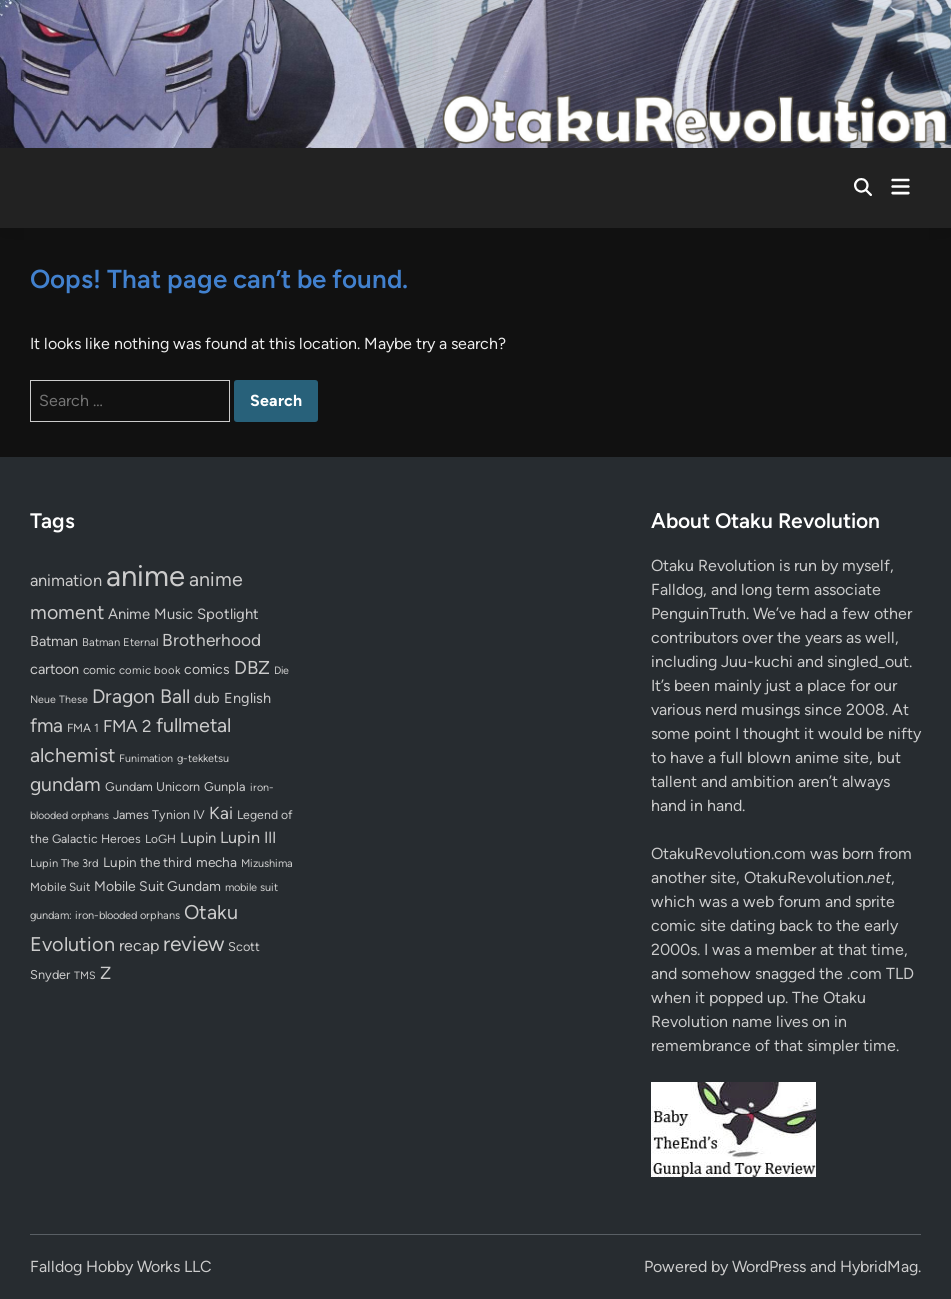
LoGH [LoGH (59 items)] (160, 839)
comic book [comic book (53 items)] (149, 670)
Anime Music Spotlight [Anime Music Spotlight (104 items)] (183, 614)
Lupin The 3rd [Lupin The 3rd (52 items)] (64, 863)
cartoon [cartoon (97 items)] (54, 669)
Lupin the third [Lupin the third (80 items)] (147, 862)
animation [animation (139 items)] (66, 580)
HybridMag (879, 1266)
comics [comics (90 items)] (207, 669)
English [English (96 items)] (247, 698)
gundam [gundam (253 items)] (65, 784)
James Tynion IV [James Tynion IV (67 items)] (159, 814)
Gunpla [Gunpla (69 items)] (225, 786)
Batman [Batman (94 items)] (54, 641)
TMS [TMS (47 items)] (85, 975)
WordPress (769, 1266)
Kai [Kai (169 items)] (221, 812)
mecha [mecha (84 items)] (216, 862)
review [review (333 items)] (193, 943)
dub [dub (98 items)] (207, 698)
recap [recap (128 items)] (139, 945)
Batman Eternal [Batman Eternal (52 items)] (120, 642)
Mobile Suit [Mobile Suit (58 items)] (60, 887)
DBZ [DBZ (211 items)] (252, 667)
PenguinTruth (698, 613)
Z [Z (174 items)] (105, 972)
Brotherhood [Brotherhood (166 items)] (211, 640)
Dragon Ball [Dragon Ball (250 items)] (141, 696)
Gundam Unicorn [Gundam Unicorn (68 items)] (152, 786)
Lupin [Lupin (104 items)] (198, 838)
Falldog (677, 589)
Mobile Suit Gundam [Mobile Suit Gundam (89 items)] (157, 886)
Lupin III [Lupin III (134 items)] (248, 837)
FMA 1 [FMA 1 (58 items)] (83, 728)
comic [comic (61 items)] (99, 670)
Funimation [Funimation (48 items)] (146, 758)
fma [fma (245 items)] (46, 725)
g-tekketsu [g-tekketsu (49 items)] (203, 758)
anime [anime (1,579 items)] (145, 575)
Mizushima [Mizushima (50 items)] (267, 863)
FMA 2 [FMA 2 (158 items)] (127, 726)
